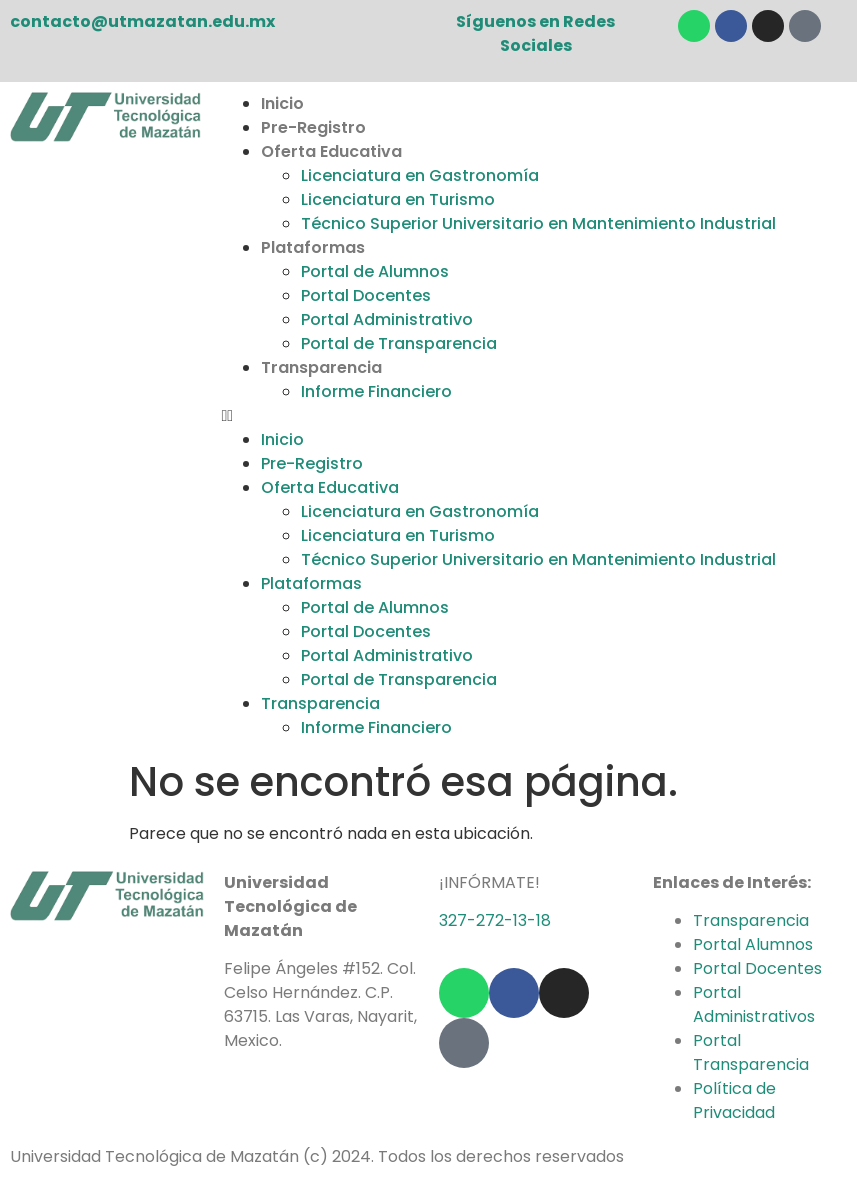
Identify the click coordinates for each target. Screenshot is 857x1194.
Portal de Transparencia (399, 343)
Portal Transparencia (751, 1052)
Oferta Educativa (331, 151)
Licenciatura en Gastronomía (420, 175)
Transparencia (321, 367)
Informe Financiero (376, 391)
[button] (532, 416)
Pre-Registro (313, 127)
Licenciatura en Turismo (398, 199)
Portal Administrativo (387, 319)
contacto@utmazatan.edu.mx (142, 21)
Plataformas (313, 247)
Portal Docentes (366, 295)
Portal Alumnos (753, 944)
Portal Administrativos (754, 1004)
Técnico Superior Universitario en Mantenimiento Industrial (538, 223)
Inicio (282, 103)
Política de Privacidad (734, 1100)
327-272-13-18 (495, 920)
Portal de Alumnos (375, 271)
